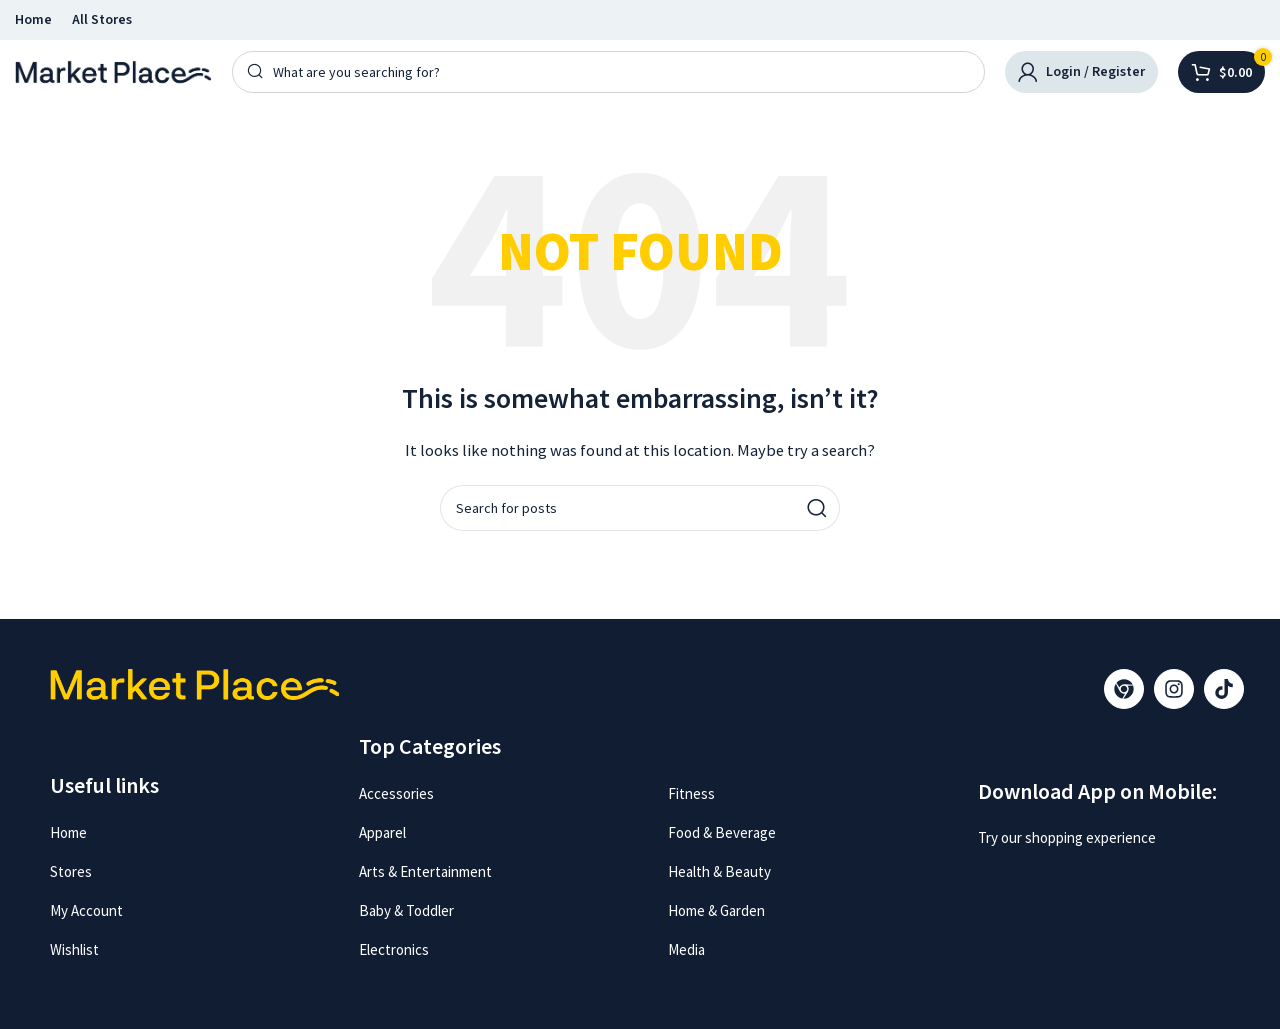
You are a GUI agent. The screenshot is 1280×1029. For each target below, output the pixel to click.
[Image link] (1043, 878)
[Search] (608, 72)
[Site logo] (113, 70)
